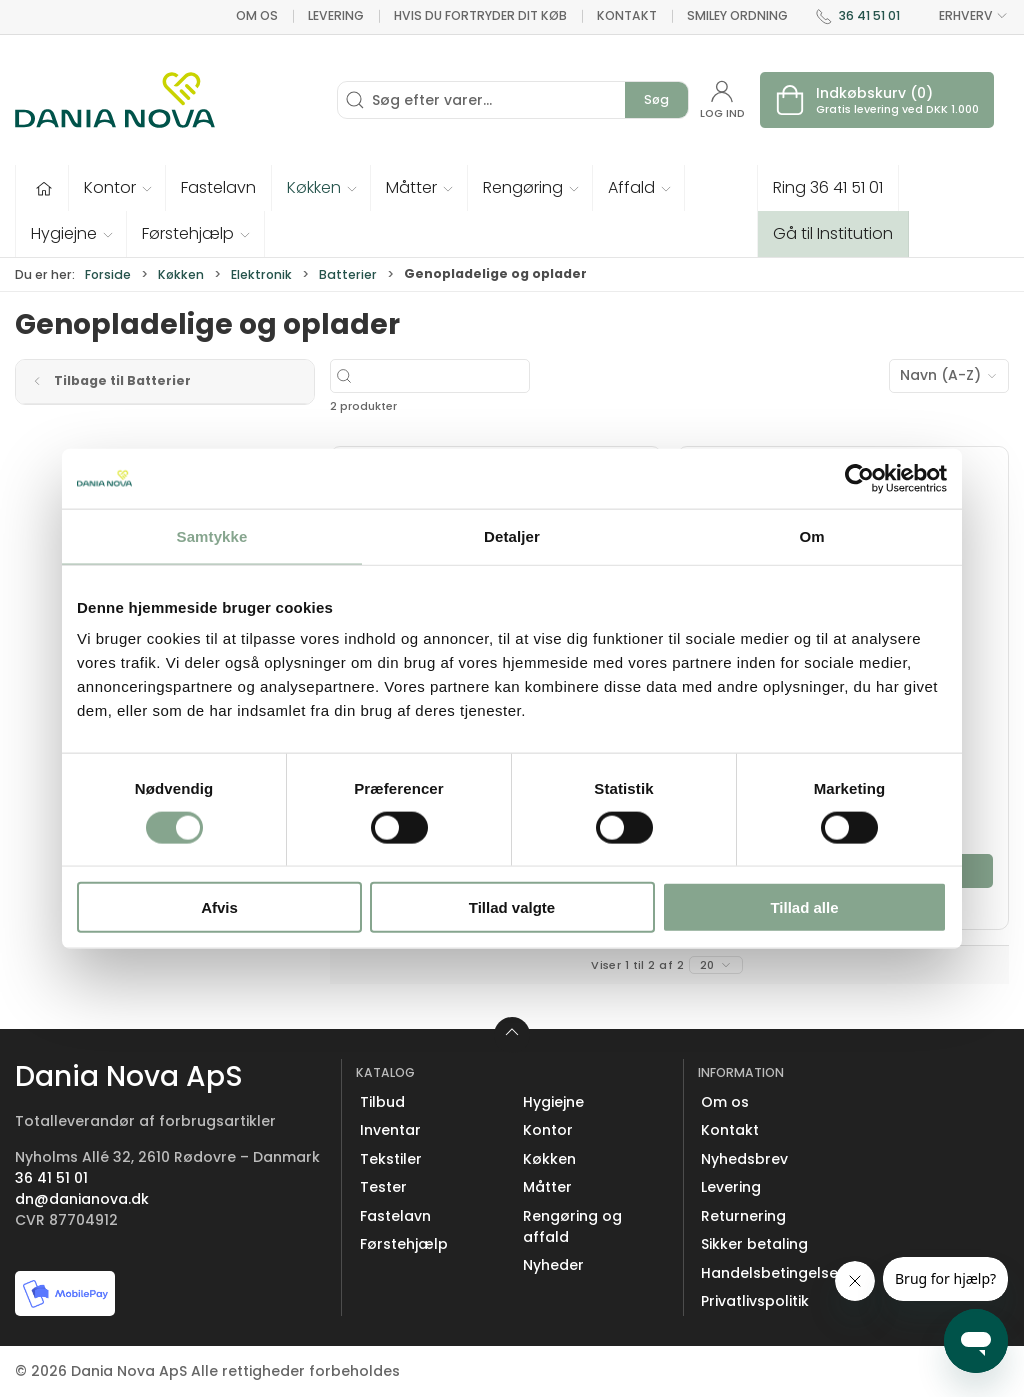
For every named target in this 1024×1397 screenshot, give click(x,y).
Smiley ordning (737, 15)
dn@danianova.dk (82, 1199)
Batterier (348, 274)
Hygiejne (553, 1102)
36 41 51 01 (869, 15)
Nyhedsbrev (744, 1159)
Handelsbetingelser (772, 1273)
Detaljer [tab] (512, 535)
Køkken (181, 274)
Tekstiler (391, 1159)
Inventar (390, 1130)
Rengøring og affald (572, 1226)
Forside (108, 274)
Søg (656, 99)
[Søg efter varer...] (488, 376)
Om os (257, 15)
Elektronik (261, 274)
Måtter (547, 1187)
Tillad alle (804, 907)
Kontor (548, 1130)
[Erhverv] (115, 100)
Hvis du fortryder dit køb (480, 15)
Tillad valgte (512, 907)
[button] (117, 188)
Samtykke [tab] (212, 535)
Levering (336, 15)
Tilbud (382, 1102)
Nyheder (553, 1265)
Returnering (743, 1216)
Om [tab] (811, 535)
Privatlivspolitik (755, 1301)
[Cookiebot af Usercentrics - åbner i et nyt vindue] (859, 478)
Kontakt (627, 15)
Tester (383, 1187)
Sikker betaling (754, 1244)
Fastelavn (395, 1216)
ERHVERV (962, 16)
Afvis (219, 907)
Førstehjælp (404, 1244)
